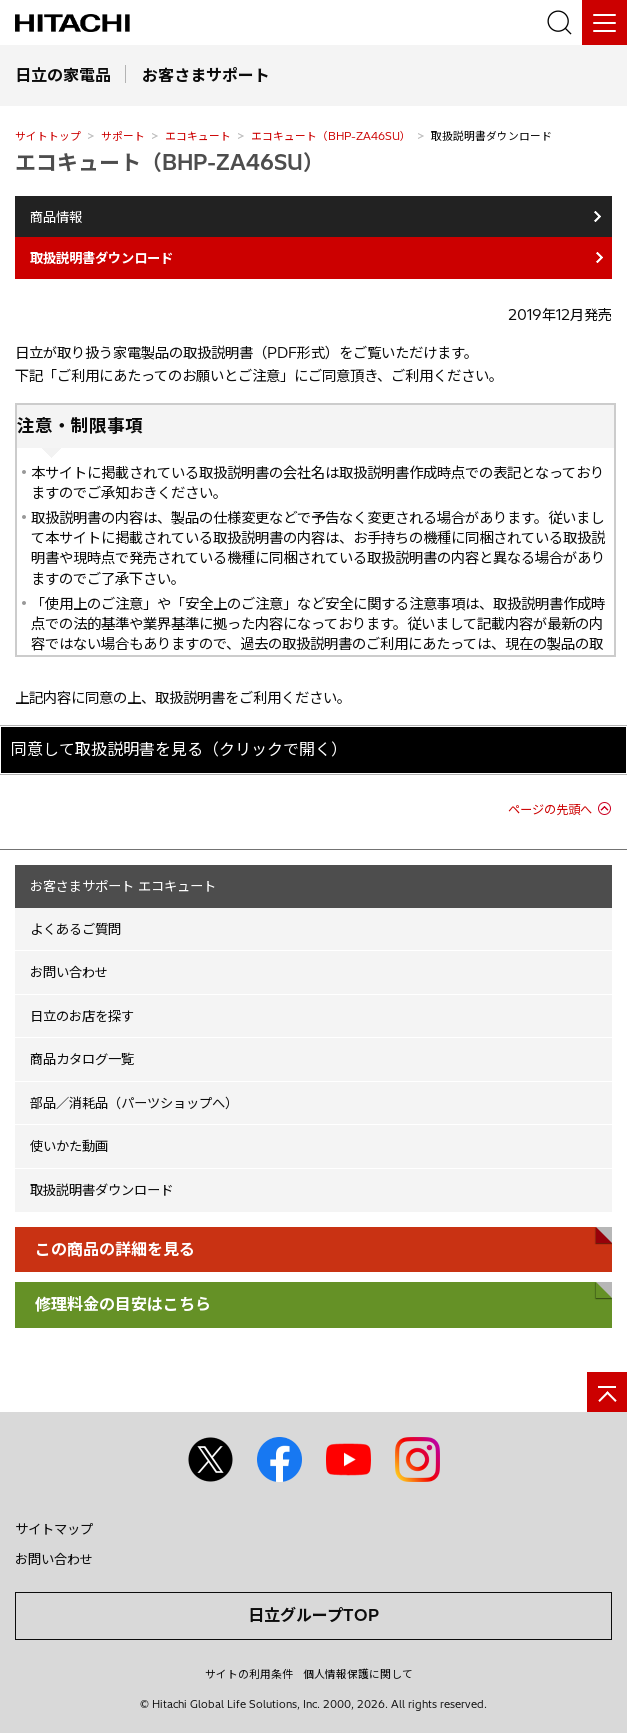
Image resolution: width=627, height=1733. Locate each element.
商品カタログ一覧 (82, 1059)
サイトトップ (48, 136)
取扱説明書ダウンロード (101, 1190)
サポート (123, 136)
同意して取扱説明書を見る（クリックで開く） (179, 749)
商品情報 (56, 217)
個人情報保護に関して (358, 1674)
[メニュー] (604, 22)
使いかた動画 (69, 1146)
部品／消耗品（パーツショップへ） (134, 1103)
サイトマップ (54, 1529)
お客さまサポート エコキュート (123, 886)
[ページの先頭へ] (607, 1392)
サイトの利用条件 (249, 1674)
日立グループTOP (313, 1615)
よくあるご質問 (75, 929)
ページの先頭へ (550, 809)
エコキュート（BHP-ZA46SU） (331, 136)
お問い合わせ (69, 972)
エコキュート (198, 136)
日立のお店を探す (82, 1016)
